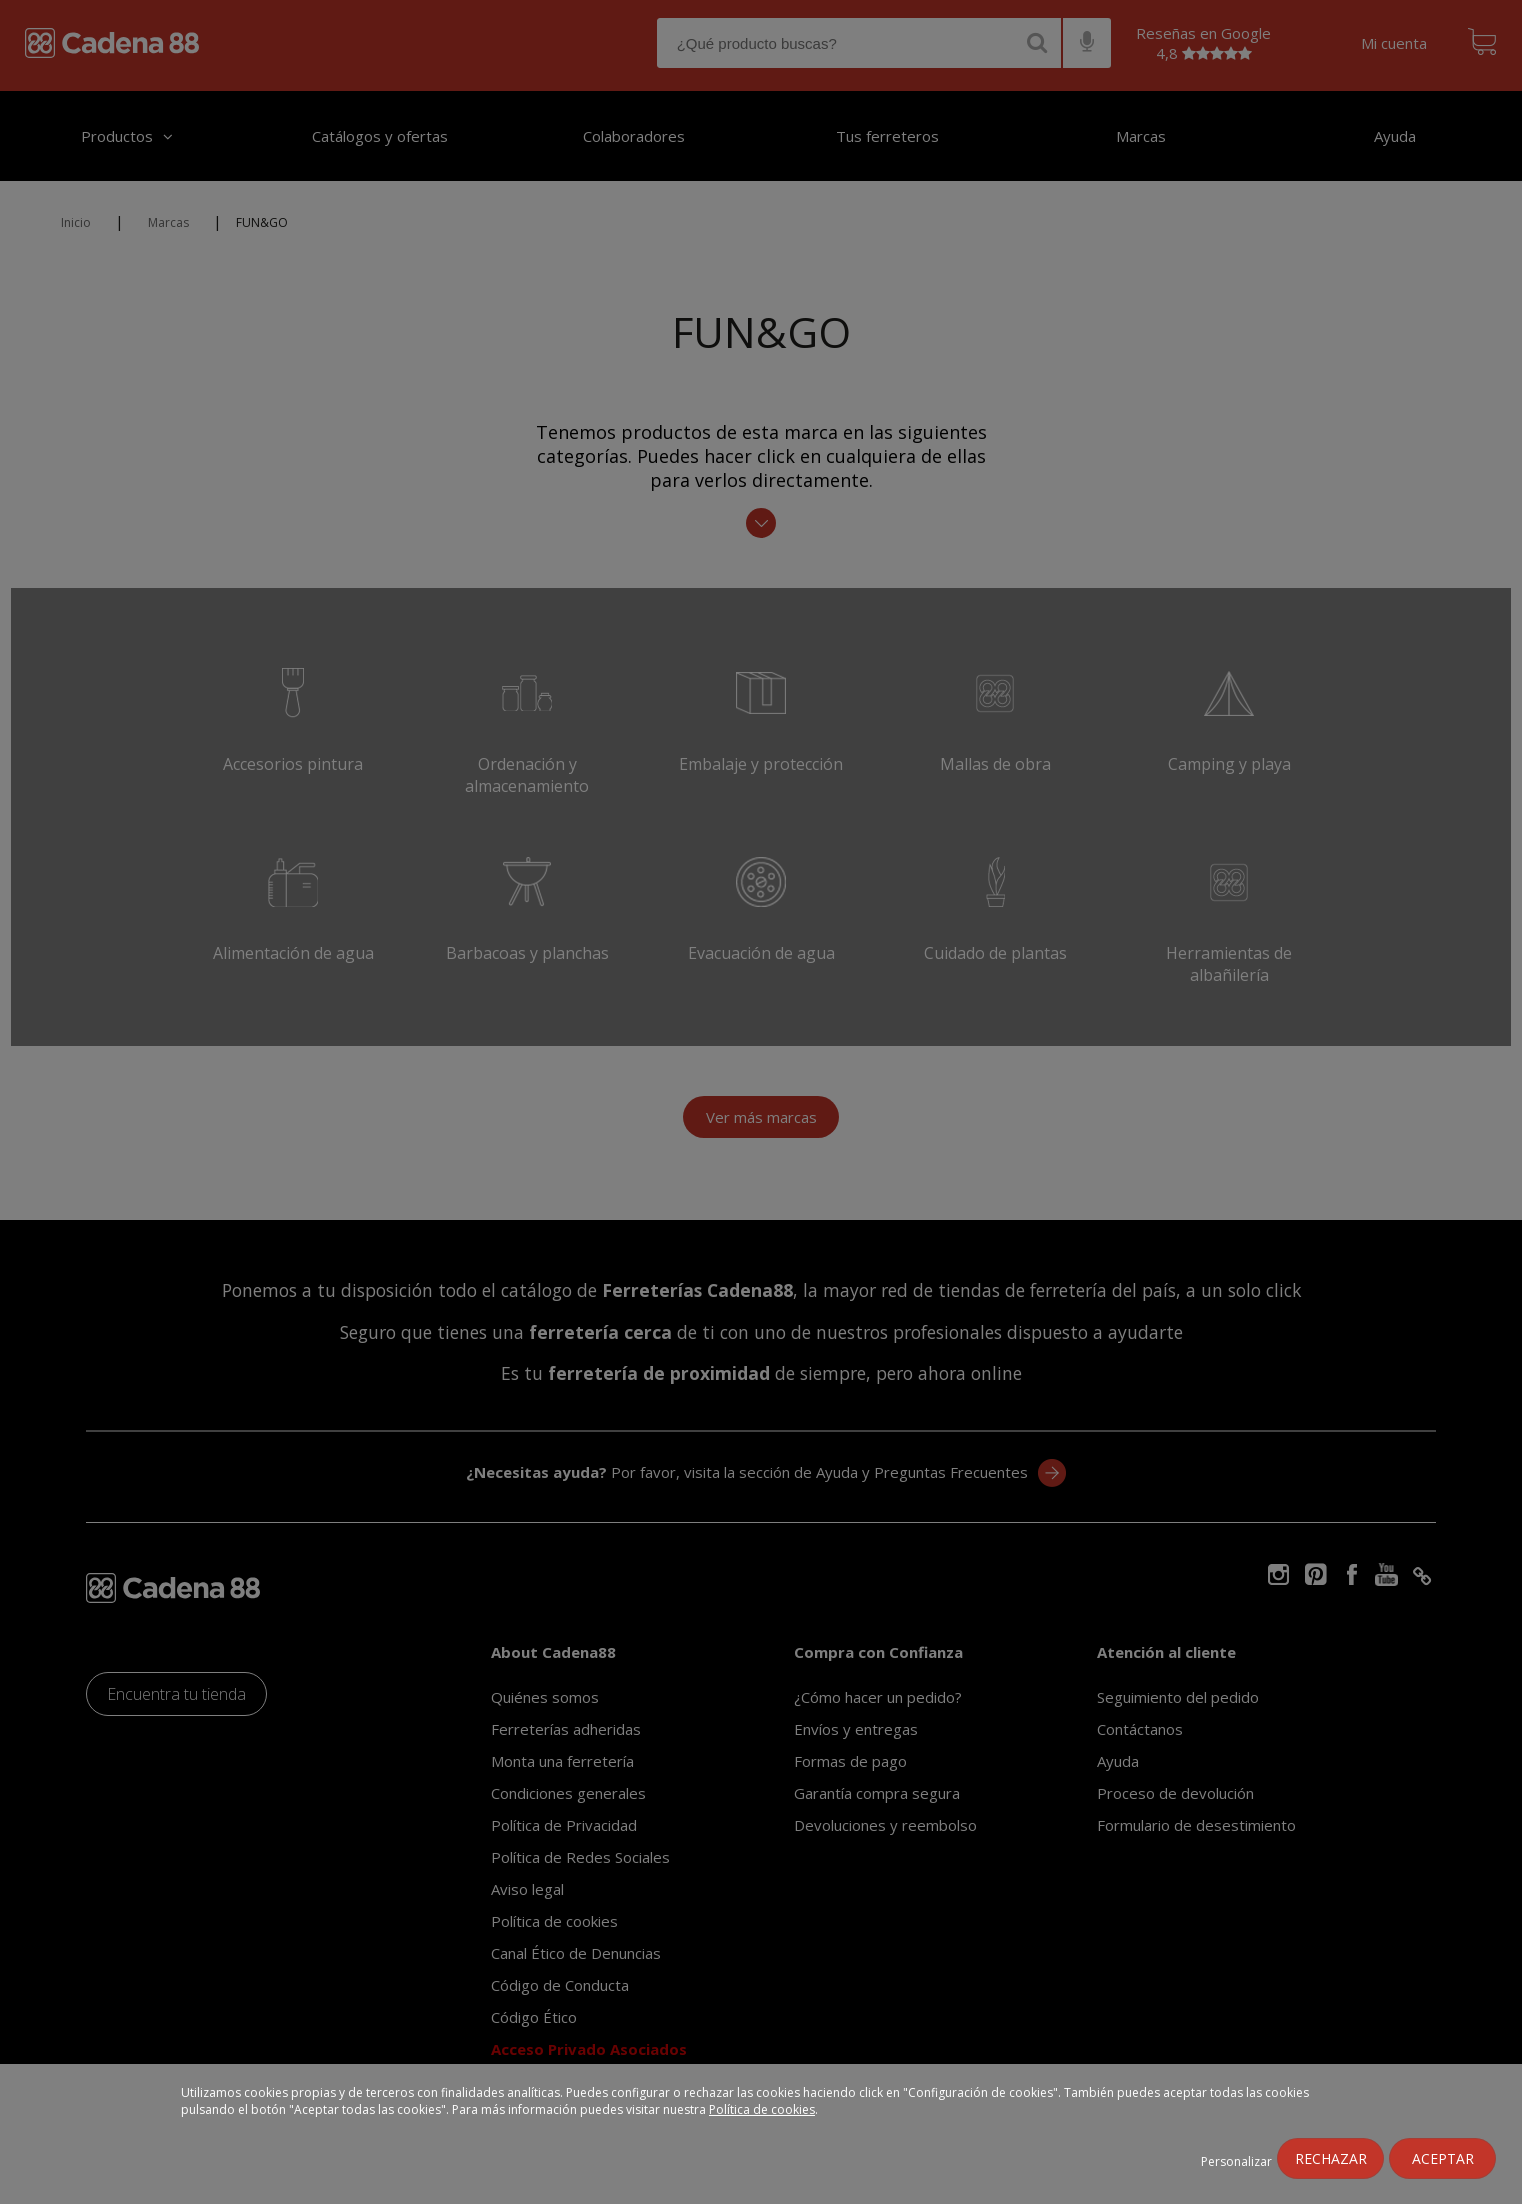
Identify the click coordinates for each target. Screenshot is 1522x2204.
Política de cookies (762, 2109)
